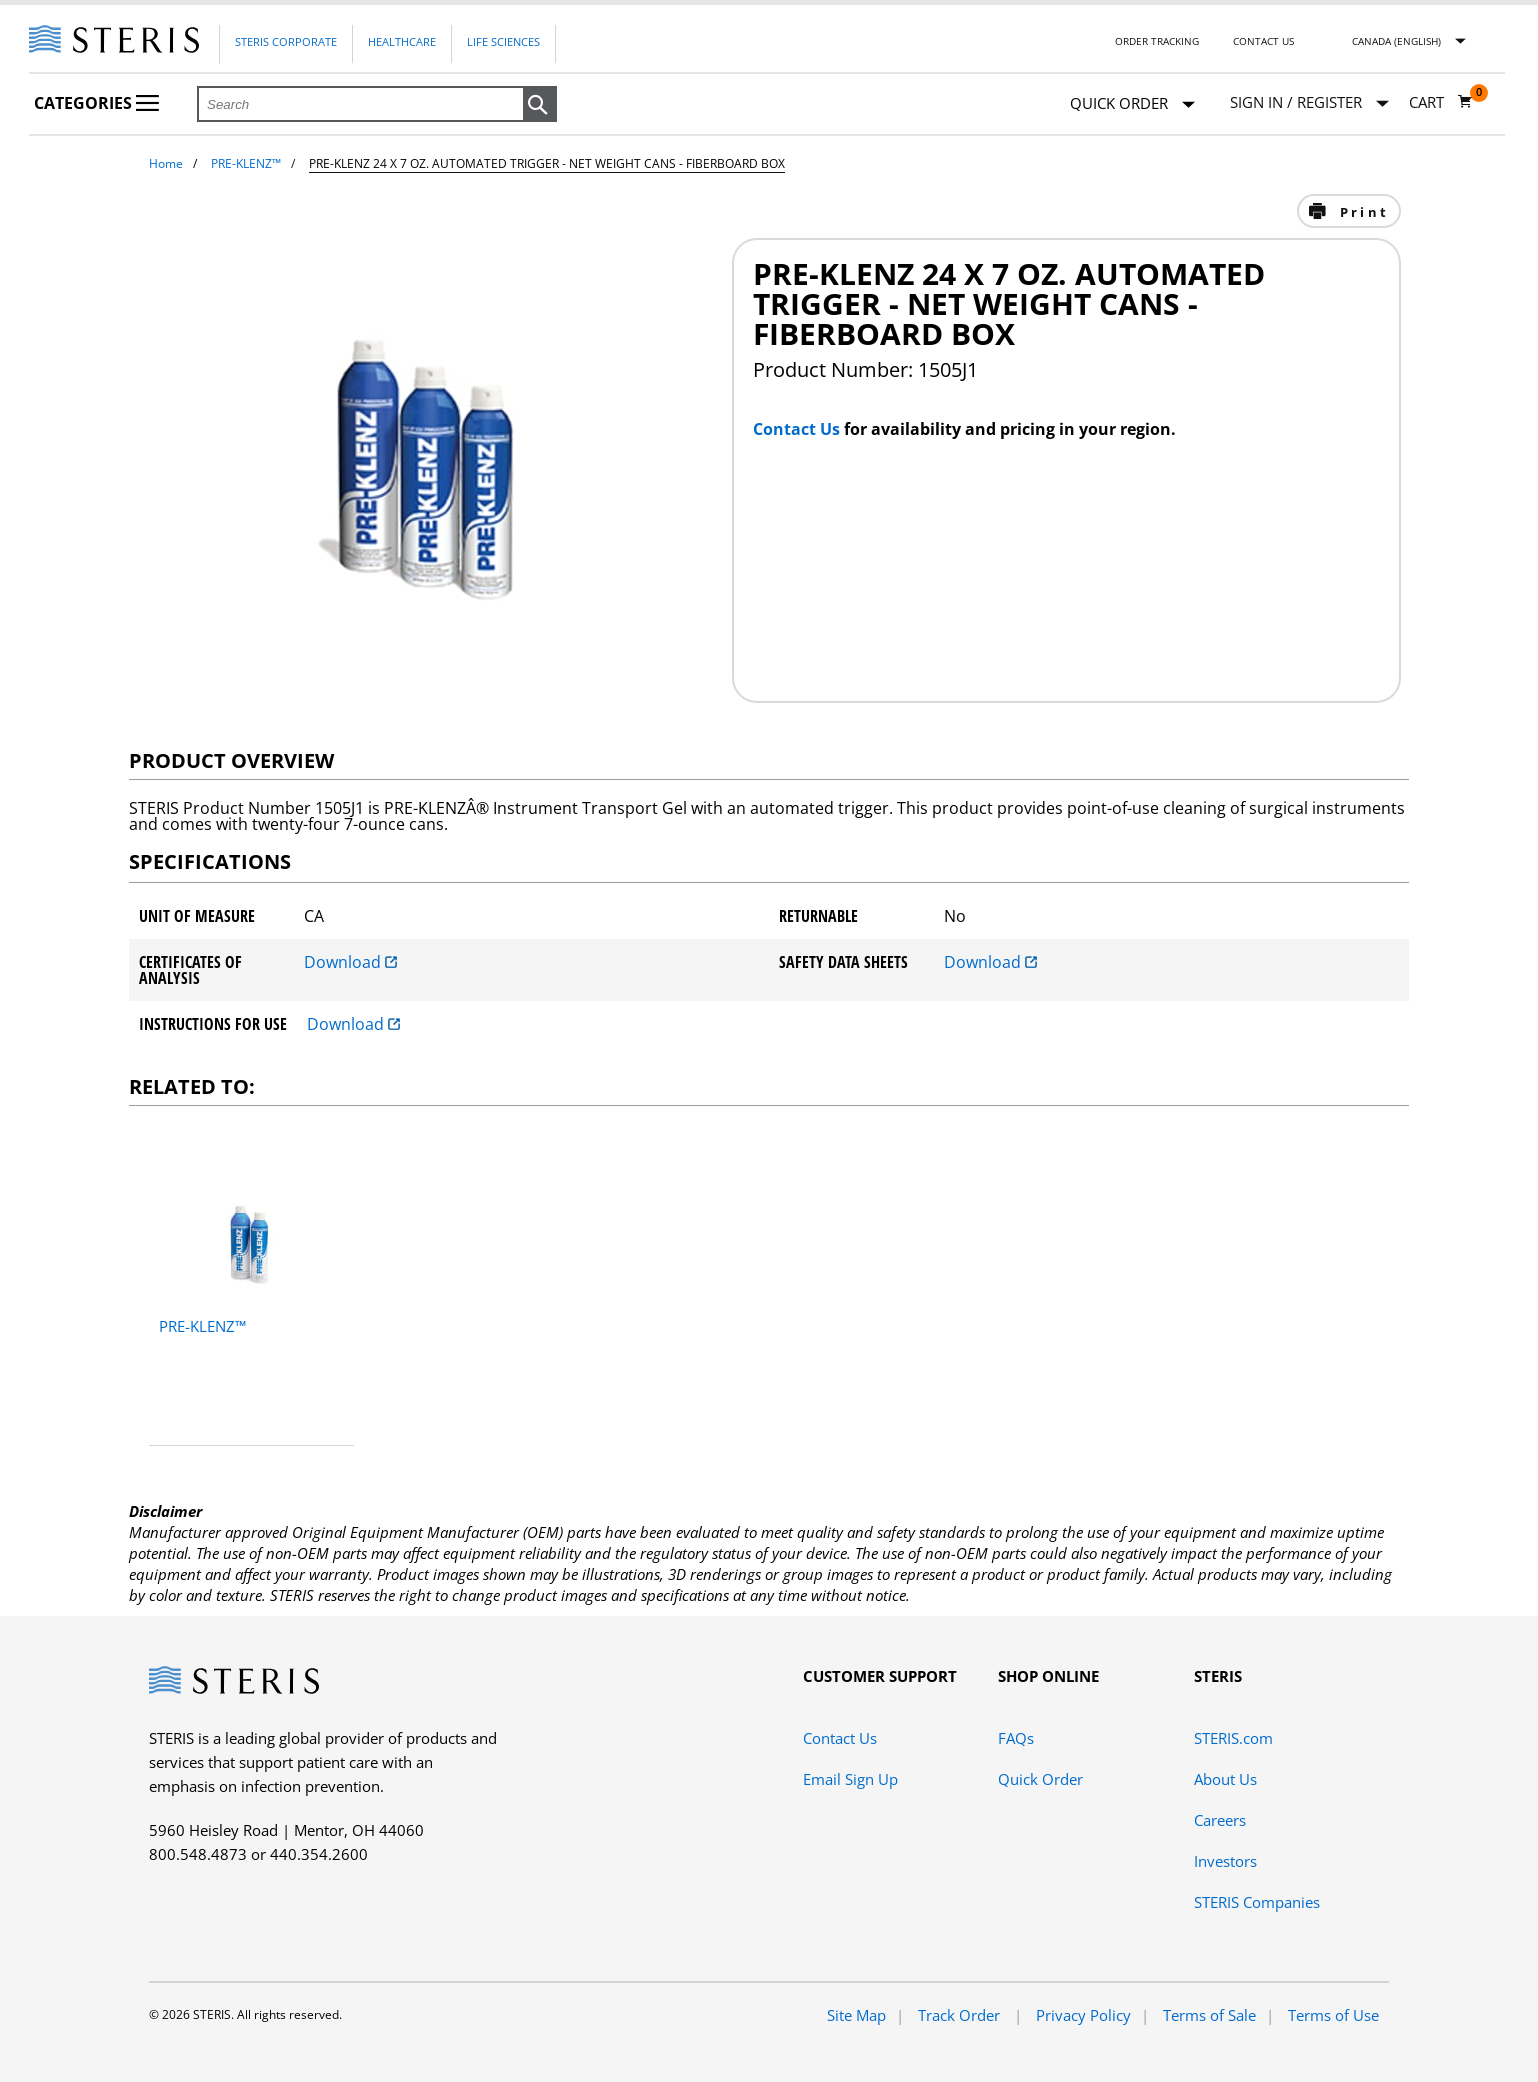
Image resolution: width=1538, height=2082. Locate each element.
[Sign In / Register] (1309, 102)
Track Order (961, 2015)
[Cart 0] (1441, 102)
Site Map (856, 2015)
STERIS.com (1233, 1738)
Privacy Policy (1083, 2015)
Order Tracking (1157, 41)
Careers (1220, 1820)
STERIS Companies (1257, 1902)
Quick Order (1132, 104)
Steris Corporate (286, 41)
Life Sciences (503, 41)
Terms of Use (1333, 2015)
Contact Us (1263, 41)
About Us (1225, 1779)
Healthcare (402, 41)
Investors (1225, 1861)
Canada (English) (1396, 41)
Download (350, 962)
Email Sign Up (850, 1779)
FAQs (1016, 1738)
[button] (540, 105)
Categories (96, 103)
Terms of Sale (1209, 2015)
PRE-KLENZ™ (246, 163)
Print (1361, 212)
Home (166, 163)
